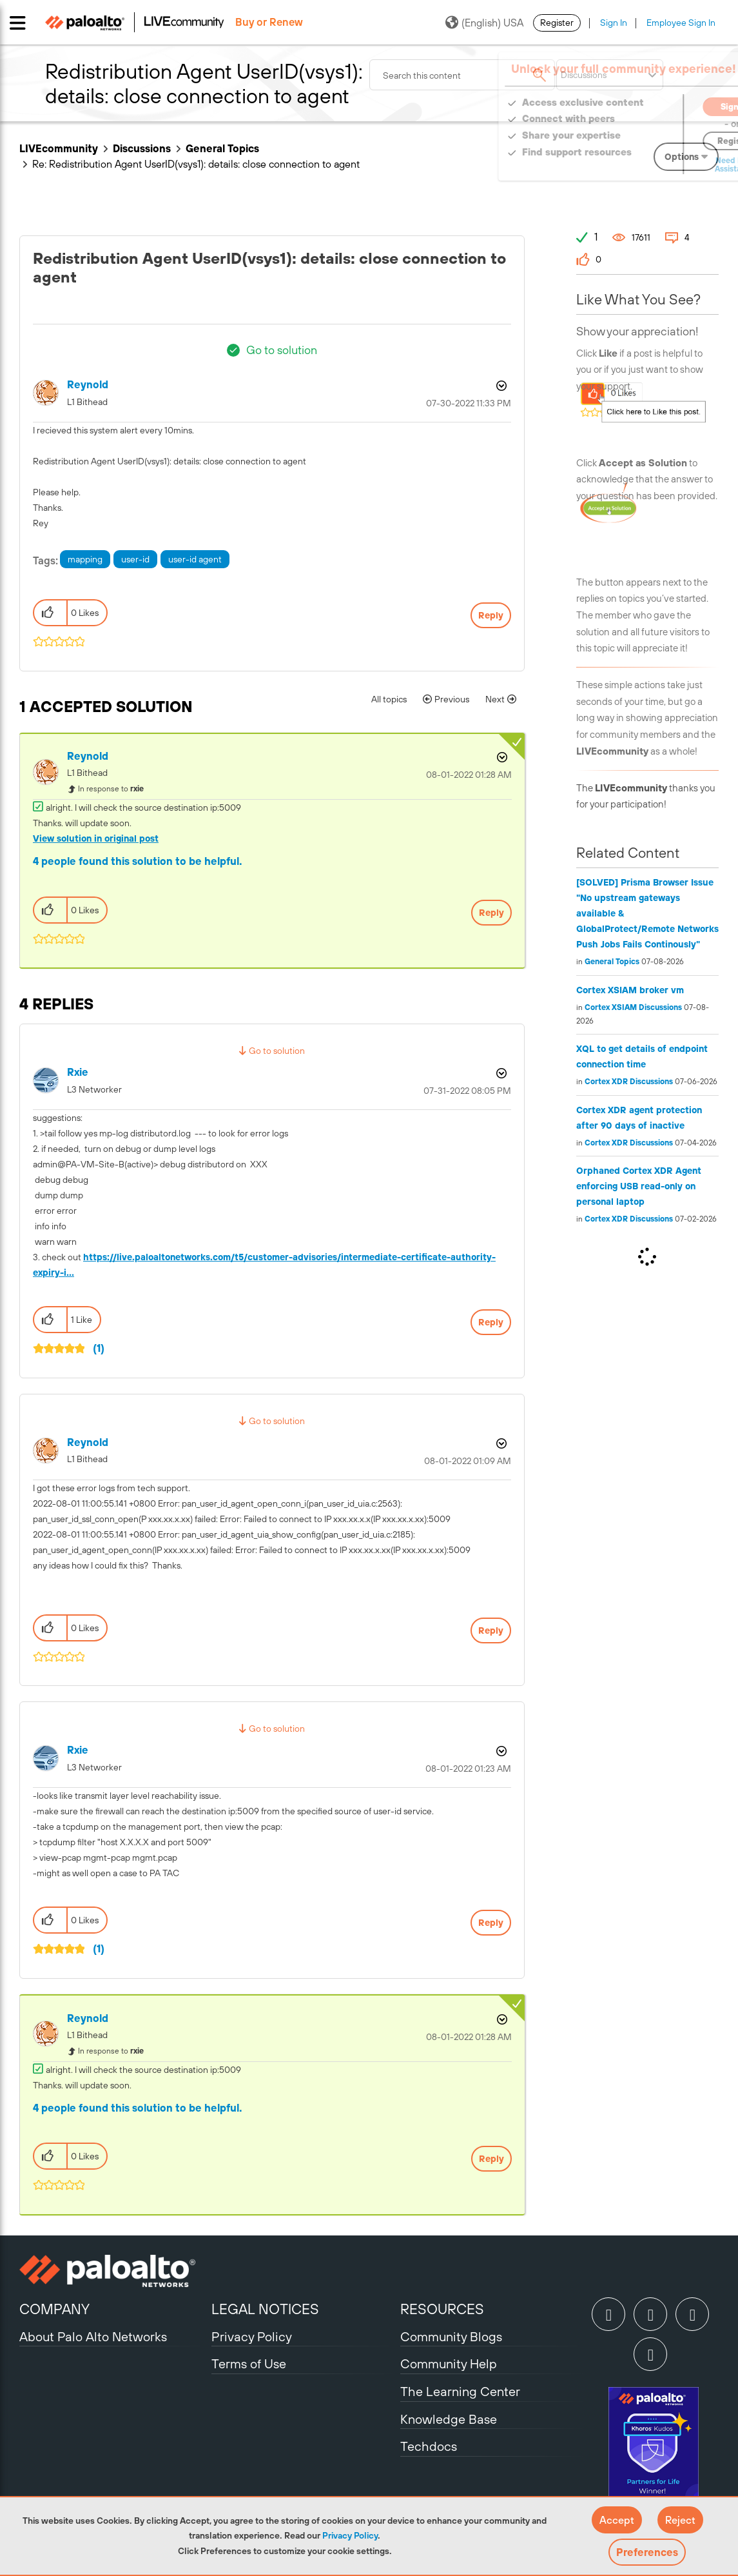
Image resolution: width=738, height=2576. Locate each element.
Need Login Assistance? (661, 164)
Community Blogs (451, 2336)
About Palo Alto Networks (93, 2336)
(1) (98, 1348)
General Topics (222, 148)
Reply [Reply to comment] (491, 912)
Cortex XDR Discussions (629, 1081)
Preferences (647, 2552)
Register (557, 22)
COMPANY (54, 2309)
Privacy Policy (350, 2535)
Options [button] (500, 385)
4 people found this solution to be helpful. (137, 861)
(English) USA (484, 22)
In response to (111, 788)
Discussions (142, 148)
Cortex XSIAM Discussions (633, 1007)
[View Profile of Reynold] (87, 384)
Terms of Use (248, 2363)
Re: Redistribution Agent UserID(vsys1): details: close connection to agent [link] (196, 164)
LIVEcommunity (58, 148)
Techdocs (428, 2446)
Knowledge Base (448, 2419)
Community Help (448, 2363)
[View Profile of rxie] (77, 1072)
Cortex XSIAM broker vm (630, 990)
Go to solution (281, 350)
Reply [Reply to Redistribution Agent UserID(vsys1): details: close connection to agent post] (490, 615)
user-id (135, 559)
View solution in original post (96, 838)
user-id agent (195, 559)
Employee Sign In (680, 22)
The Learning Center (460, 2391)
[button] (617, 2519)
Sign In (613, 22)
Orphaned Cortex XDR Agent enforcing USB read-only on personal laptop (638, 1186)
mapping (85, 559)
